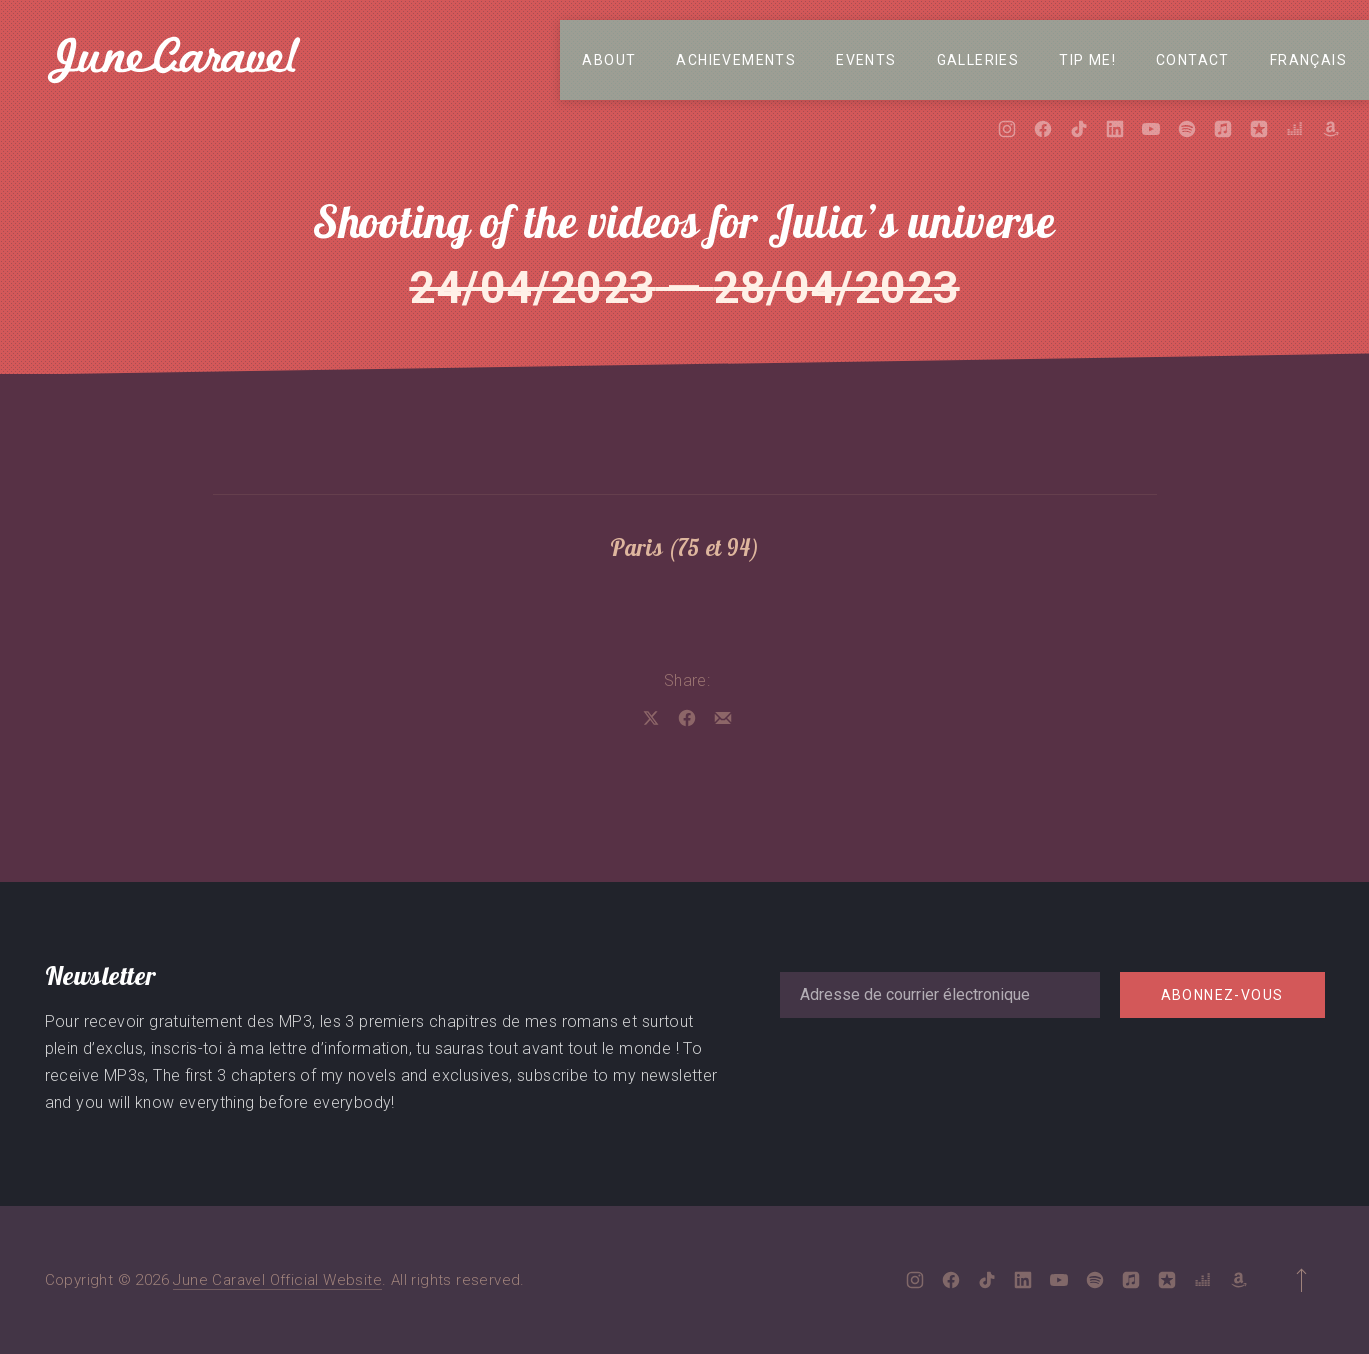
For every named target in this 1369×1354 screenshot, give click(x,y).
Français (1308, 60)
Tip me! (1087, 60)
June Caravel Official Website (277, 1280)
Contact (1193, 60)
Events (866, 60)
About (609, 60)
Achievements (736, 60)
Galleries (978, 60)
